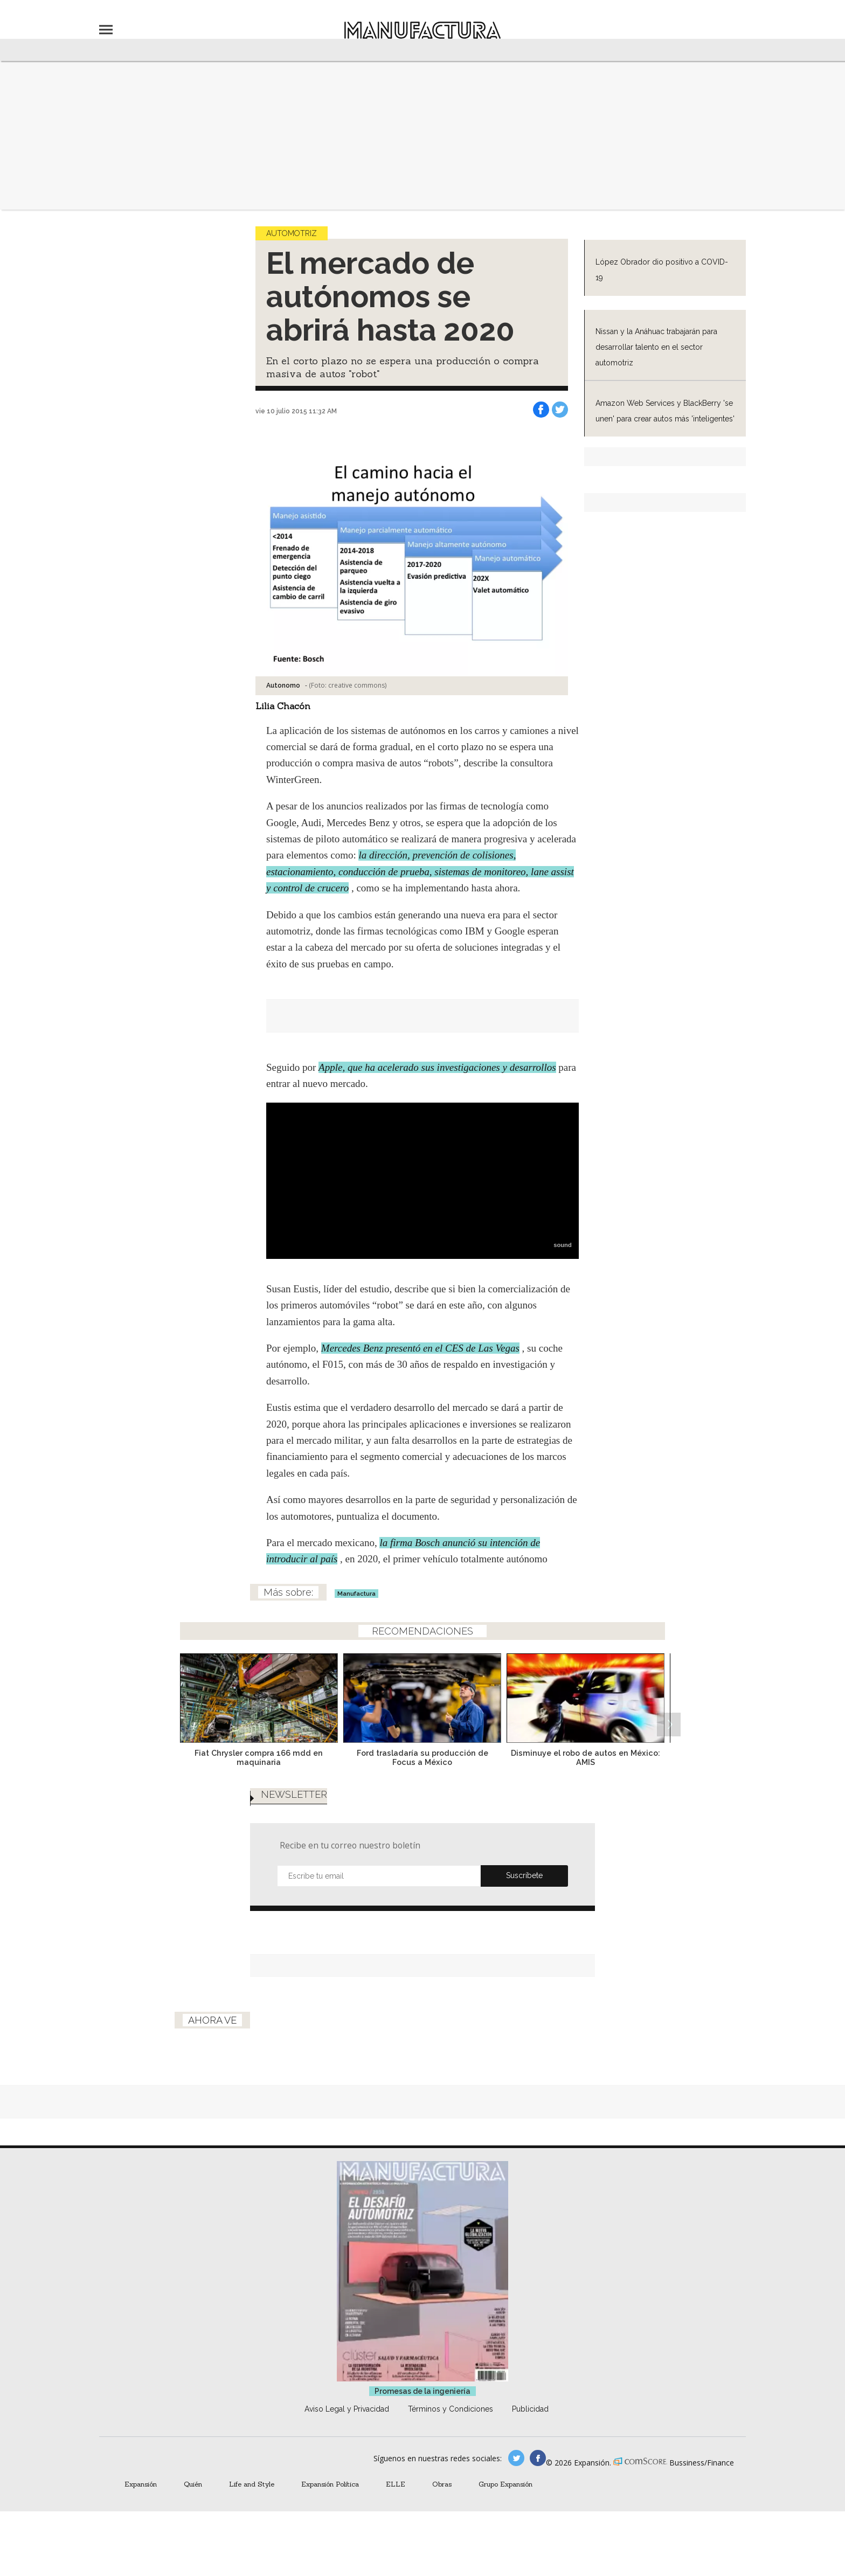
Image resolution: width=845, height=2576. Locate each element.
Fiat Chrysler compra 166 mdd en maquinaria (259, 1757)
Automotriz (291, 233)
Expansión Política (330, 2484)
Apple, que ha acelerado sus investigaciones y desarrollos (437, 1067)
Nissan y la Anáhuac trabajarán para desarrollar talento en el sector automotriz (656, 347)
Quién (193, 2484)
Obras (442, 2484)
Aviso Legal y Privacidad (346, 2409)
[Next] (669, 1695)
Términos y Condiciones (450, 2409)
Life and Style (251, 2484)
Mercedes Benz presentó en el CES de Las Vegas (420, 1348)
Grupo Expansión (505, 2484)
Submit (524, 1876)
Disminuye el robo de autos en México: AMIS (585, 1757)
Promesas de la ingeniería (422, 2391)
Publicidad (530, 2409)
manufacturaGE (516, 2458)
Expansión (140, 2484)
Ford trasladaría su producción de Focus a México (422, 1757)
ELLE (395, 2484)
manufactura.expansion (538, 2458)
